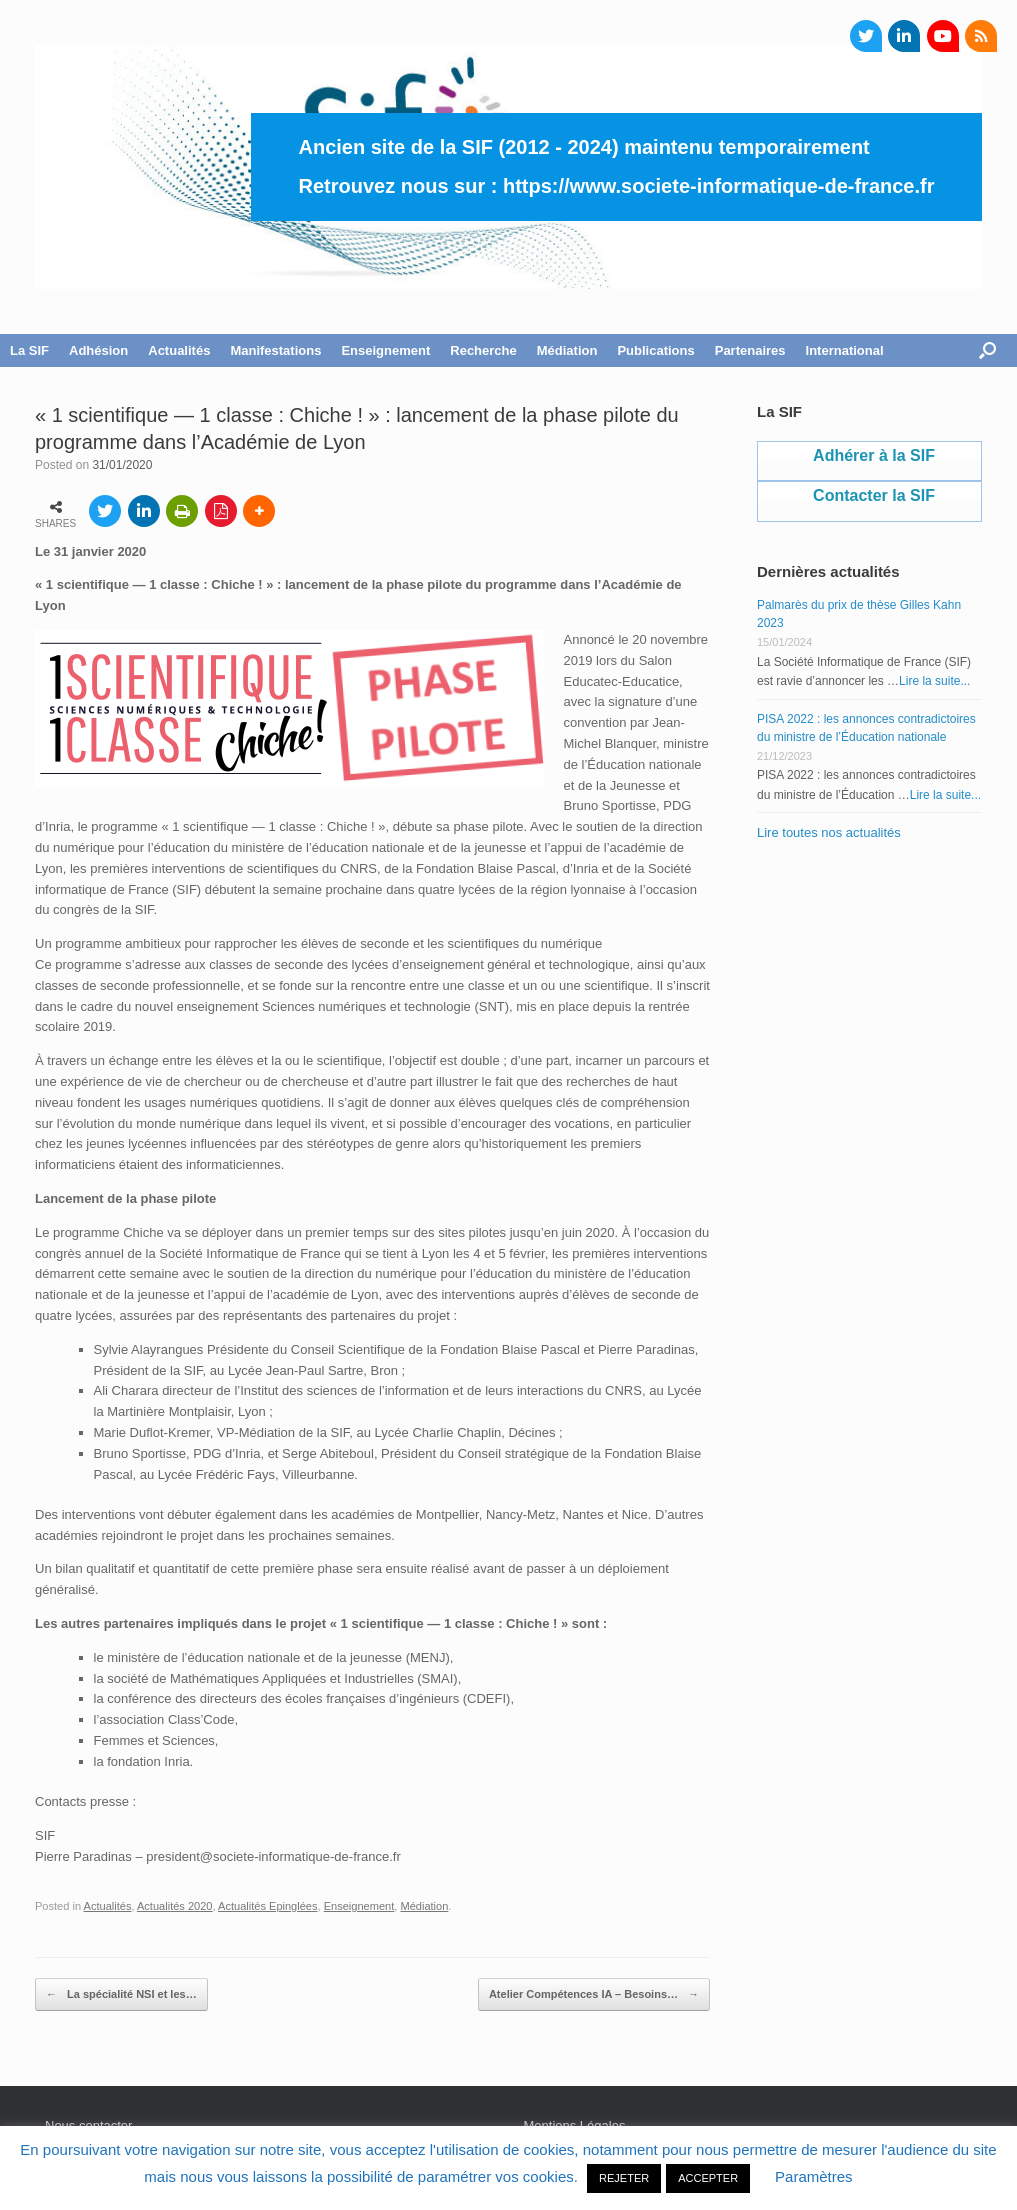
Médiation (567, 350)
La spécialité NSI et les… (121, 1995)
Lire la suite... (934, 681)
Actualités (179, 350)
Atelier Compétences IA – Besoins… (594, 1995)
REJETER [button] (624, 2178)
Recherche (483, 350)
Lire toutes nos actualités (829, 832)
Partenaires (750, 350)
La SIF (29, 350)
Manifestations (275, 350)
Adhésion (98, 350)
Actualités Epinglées (267, 1906)
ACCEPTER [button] (708, 2178)
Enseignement (385, 350)
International (845, 350)
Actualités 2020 (175, 1906)
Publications (655, 350)
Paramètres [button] (814, 2176)
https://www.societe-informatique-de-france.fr (719, 186)
